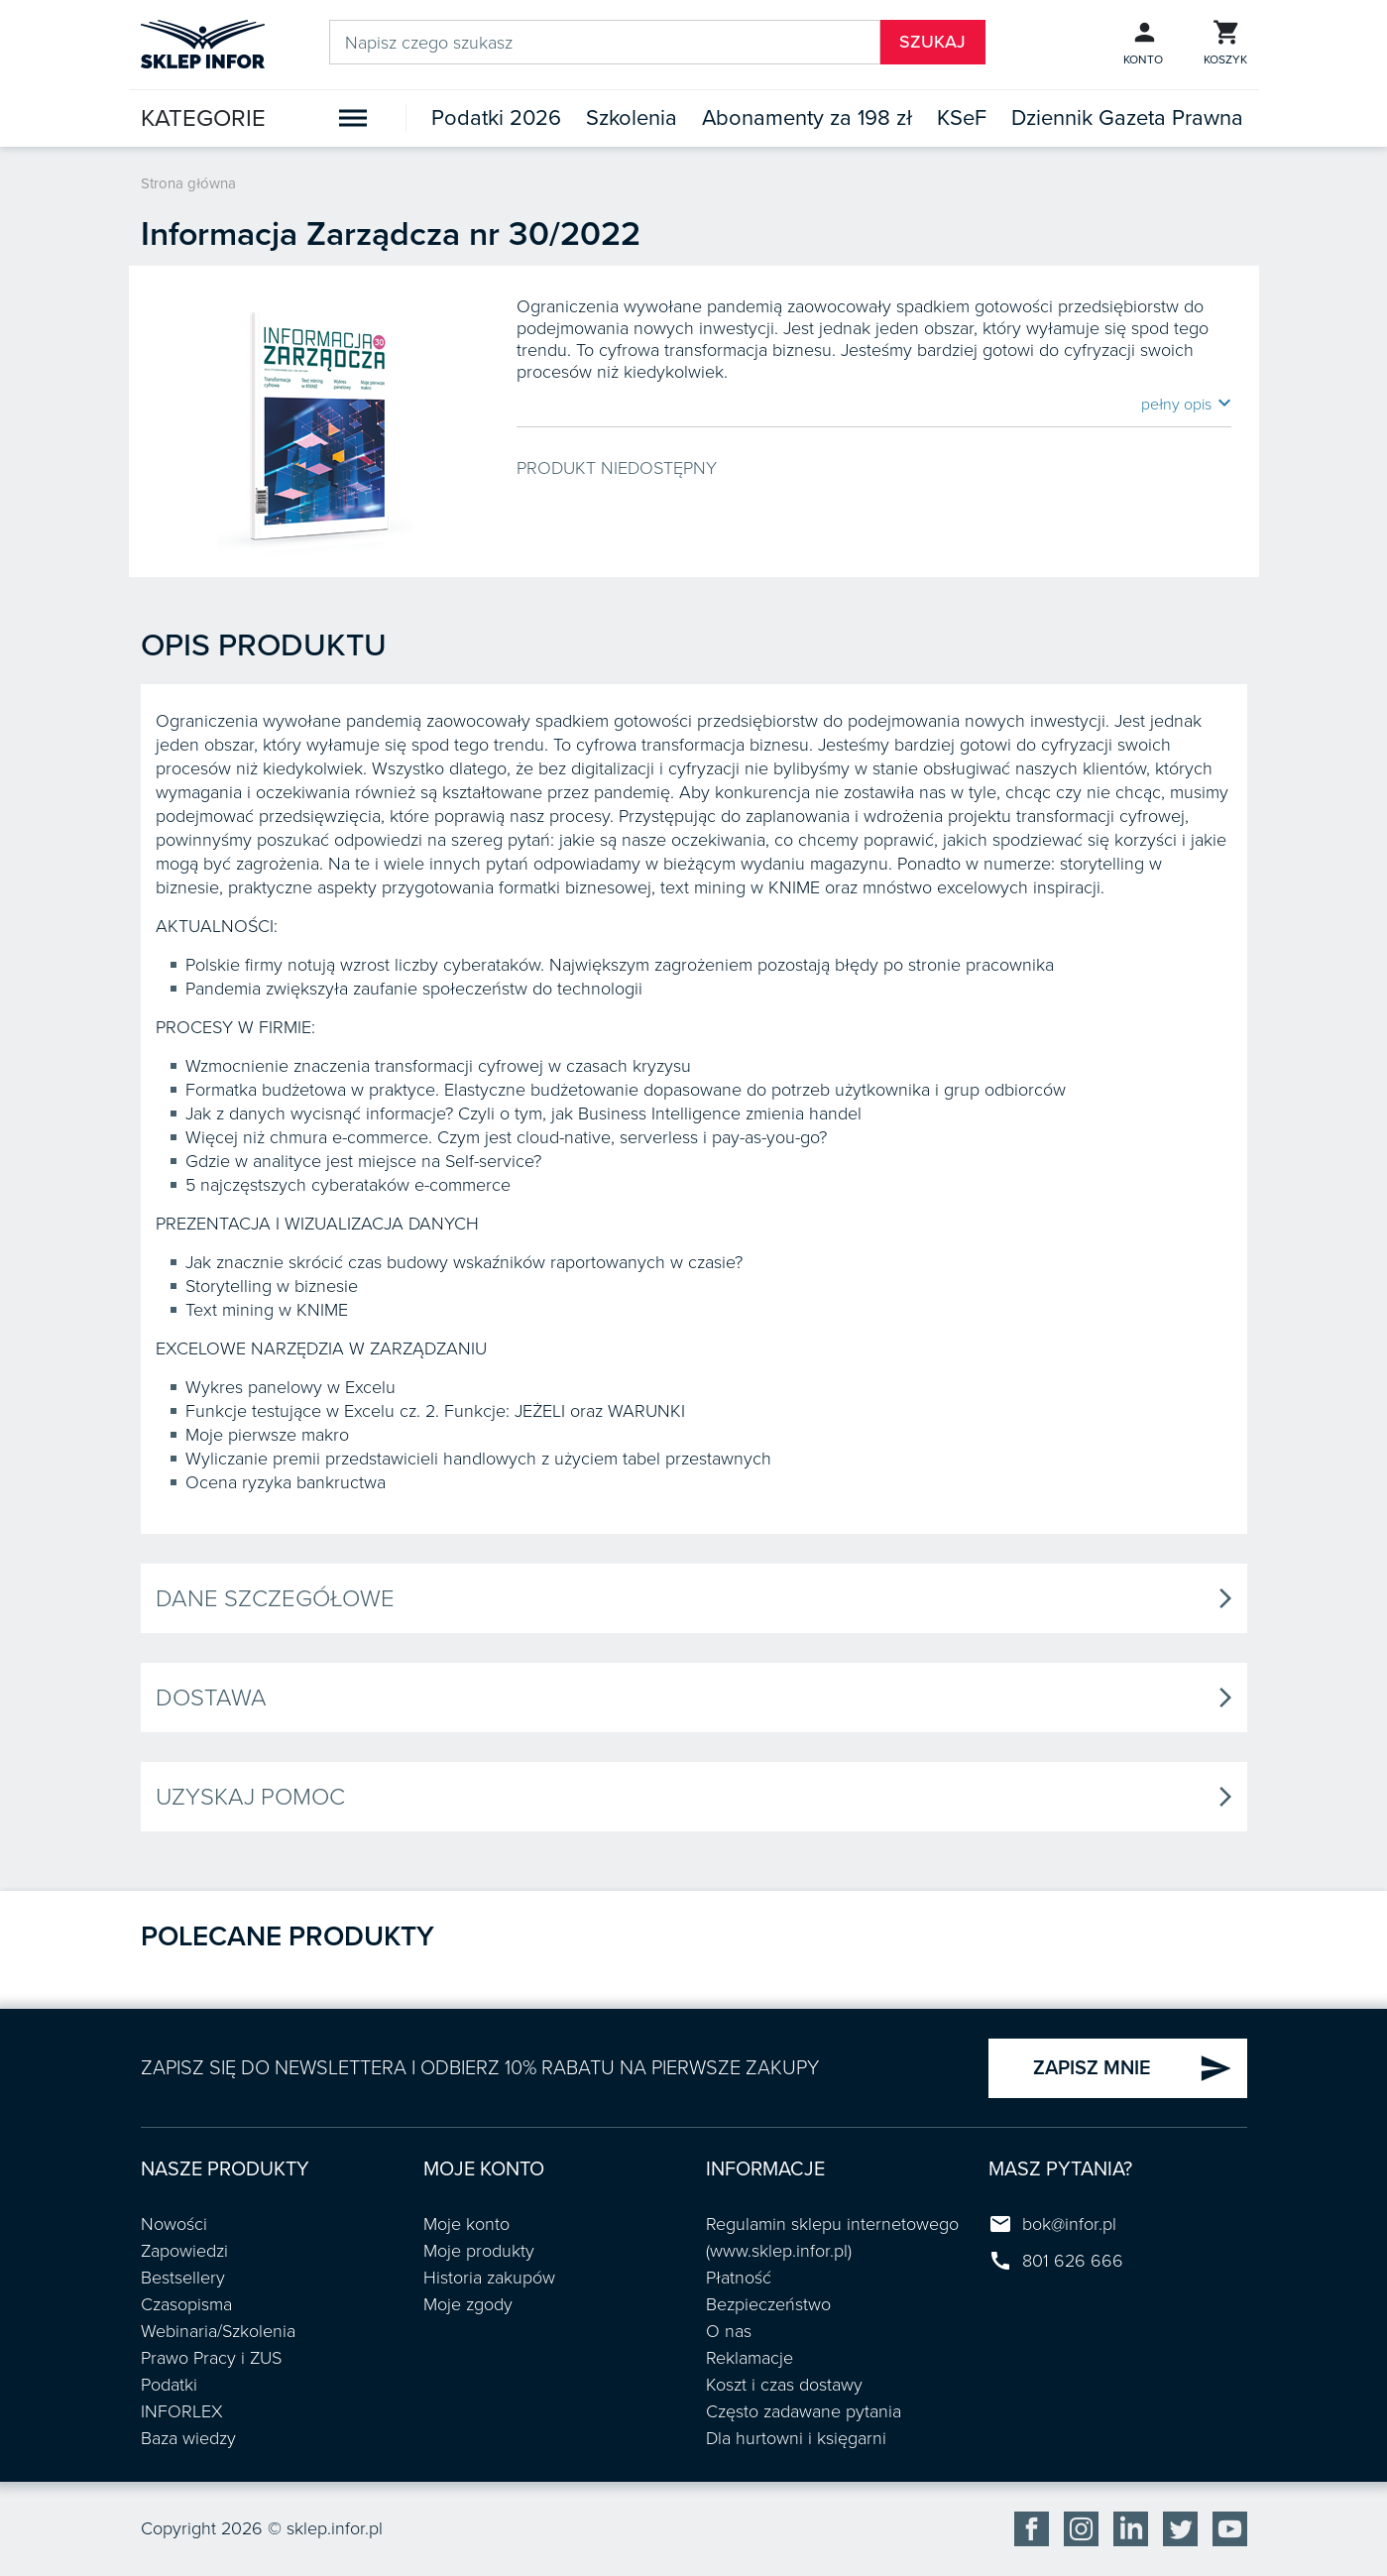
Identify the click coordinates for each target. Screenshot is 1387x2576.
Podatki (169, 2385)
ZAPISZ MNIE (1132, 2068)
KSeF (961, 118)
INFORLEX (182, 2411)
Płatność (738, 2277)
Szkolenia (631, 118)
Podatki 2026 (496, 118)
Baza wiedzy (188, 2438)
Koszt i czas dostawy (784, 2385)
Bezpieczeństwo (768, 2304)
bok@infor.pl (1069, 2224)
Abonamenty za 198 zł (807, 118)
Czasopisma (186, 2304)
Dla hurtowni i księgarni (796, 2438)
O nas (728, 2331)
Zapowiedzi (184, 2251)
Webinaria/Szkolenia (218, 2331)
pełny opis (1186, 403)
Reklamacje (749, 2358)
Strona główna (188, 183)
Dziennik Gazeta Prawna (1127, 118)
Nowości (174, 2224)
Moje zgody (468, 2304)
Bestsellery (183, 2277)
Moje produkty (478, 2251)
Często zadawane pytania (803, 2411)
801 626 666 (1072, 2261)
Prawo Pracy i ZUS (211, 2358)
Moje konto (466, 2224)
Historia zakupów (489, 2277)
